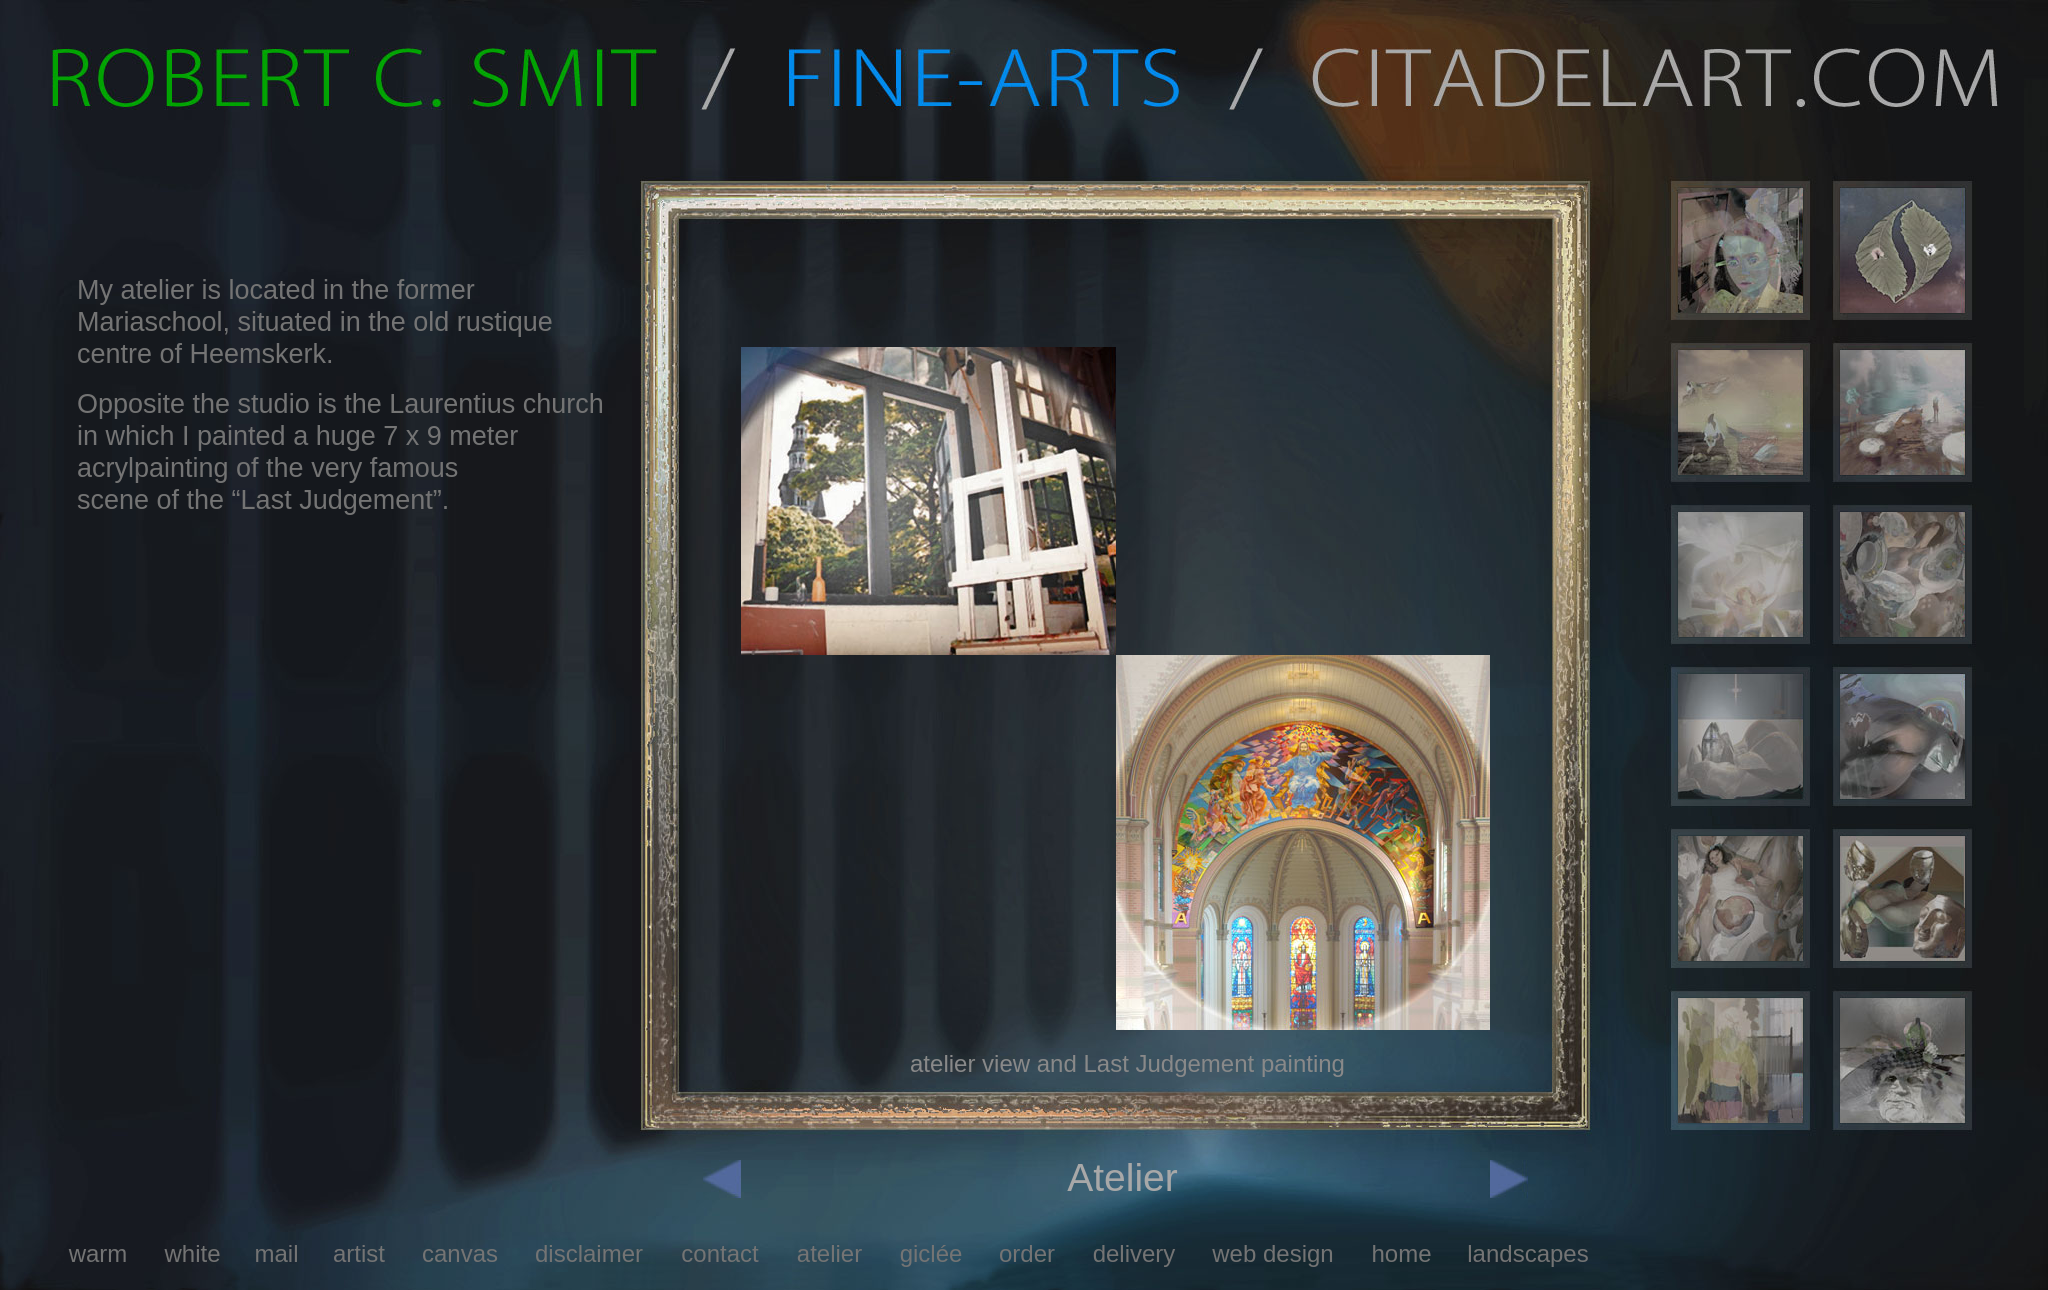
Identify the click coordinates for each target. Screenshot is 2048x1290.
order (1027, 1253)
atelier (829, 1253)
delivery (1134, 1253)
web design (1272, 1253)
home (1401, 1253)
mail (276, 1253)
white (192, 1253)
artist (359, 1253)
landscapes (1527, 1253)
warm (98, 1253)
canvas (460, 1253)
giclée (931, 1253)
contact (719, 1253)
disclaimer (589, 1253)
